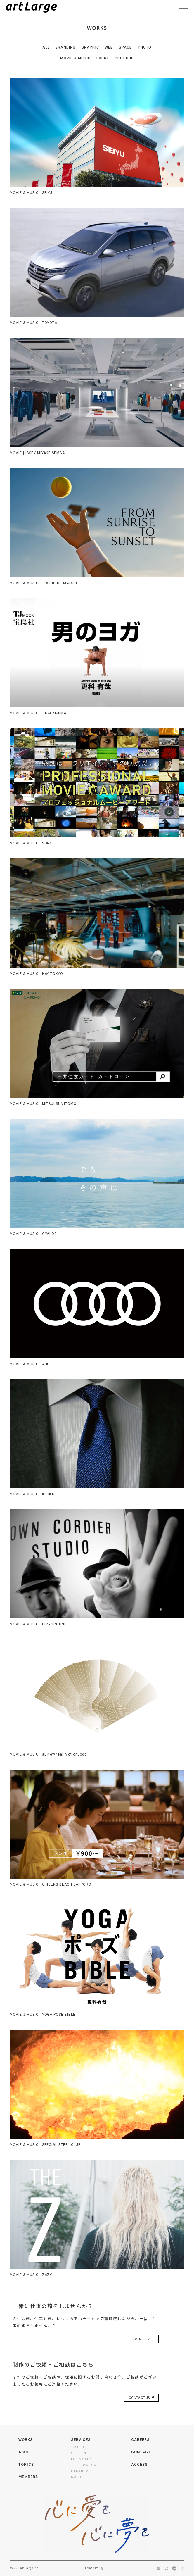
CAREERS (140, 2439)
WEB (109, 47)
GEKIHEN (78, 2453)
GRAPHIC (90, 47)
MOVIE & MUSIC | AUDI (30, 1364)
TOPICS (26, 2464)
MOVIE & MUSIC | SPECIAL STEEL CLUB (45, 2145)
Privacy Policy (93, 2568)
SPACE (125, 47)
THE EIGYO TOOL (84, 2465)
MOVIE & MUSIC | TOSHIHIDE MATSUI (43, 583)
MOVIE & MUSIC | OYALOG (33, 1234)
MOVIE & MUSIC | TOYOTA (33, 323)
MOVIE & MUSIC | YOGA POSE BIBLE (42, 2015)
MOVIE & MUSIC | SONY (31, 843)
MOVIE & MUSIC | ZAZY (31, 2275)
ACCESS (139, 2464)
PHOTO (145, 47)
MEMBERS (28, 2477)
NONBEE (78, 2477)
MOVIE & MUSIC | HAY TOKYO (36, 974)
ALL (46, 47)
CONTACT (141, 2452)
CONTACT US (141, 2398)
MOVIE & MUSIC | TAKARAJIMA (38, 713)
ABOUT (25, 2452)
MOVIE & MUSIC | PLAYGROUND (38, 1624)
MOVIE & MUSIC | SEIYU (31, 193)
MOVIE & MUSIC (75, 58)
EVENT (102, 58)
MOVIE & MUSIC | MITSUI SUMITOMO (43, 1104)
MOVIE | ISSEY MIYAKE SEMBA (37, 453)
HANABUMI (80, 2471)
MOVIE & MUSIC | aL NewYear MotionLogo (48, 1754)
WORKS (25, 2439)
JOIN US (141, 2339)
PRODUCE (124, 58)
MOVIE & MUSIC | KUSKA (32, 1494)
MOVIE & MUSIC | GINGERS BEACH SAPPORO (50, 1884)
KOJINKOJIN (81, 2459)
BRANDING (66, 47)
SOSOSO (77, 2447)
